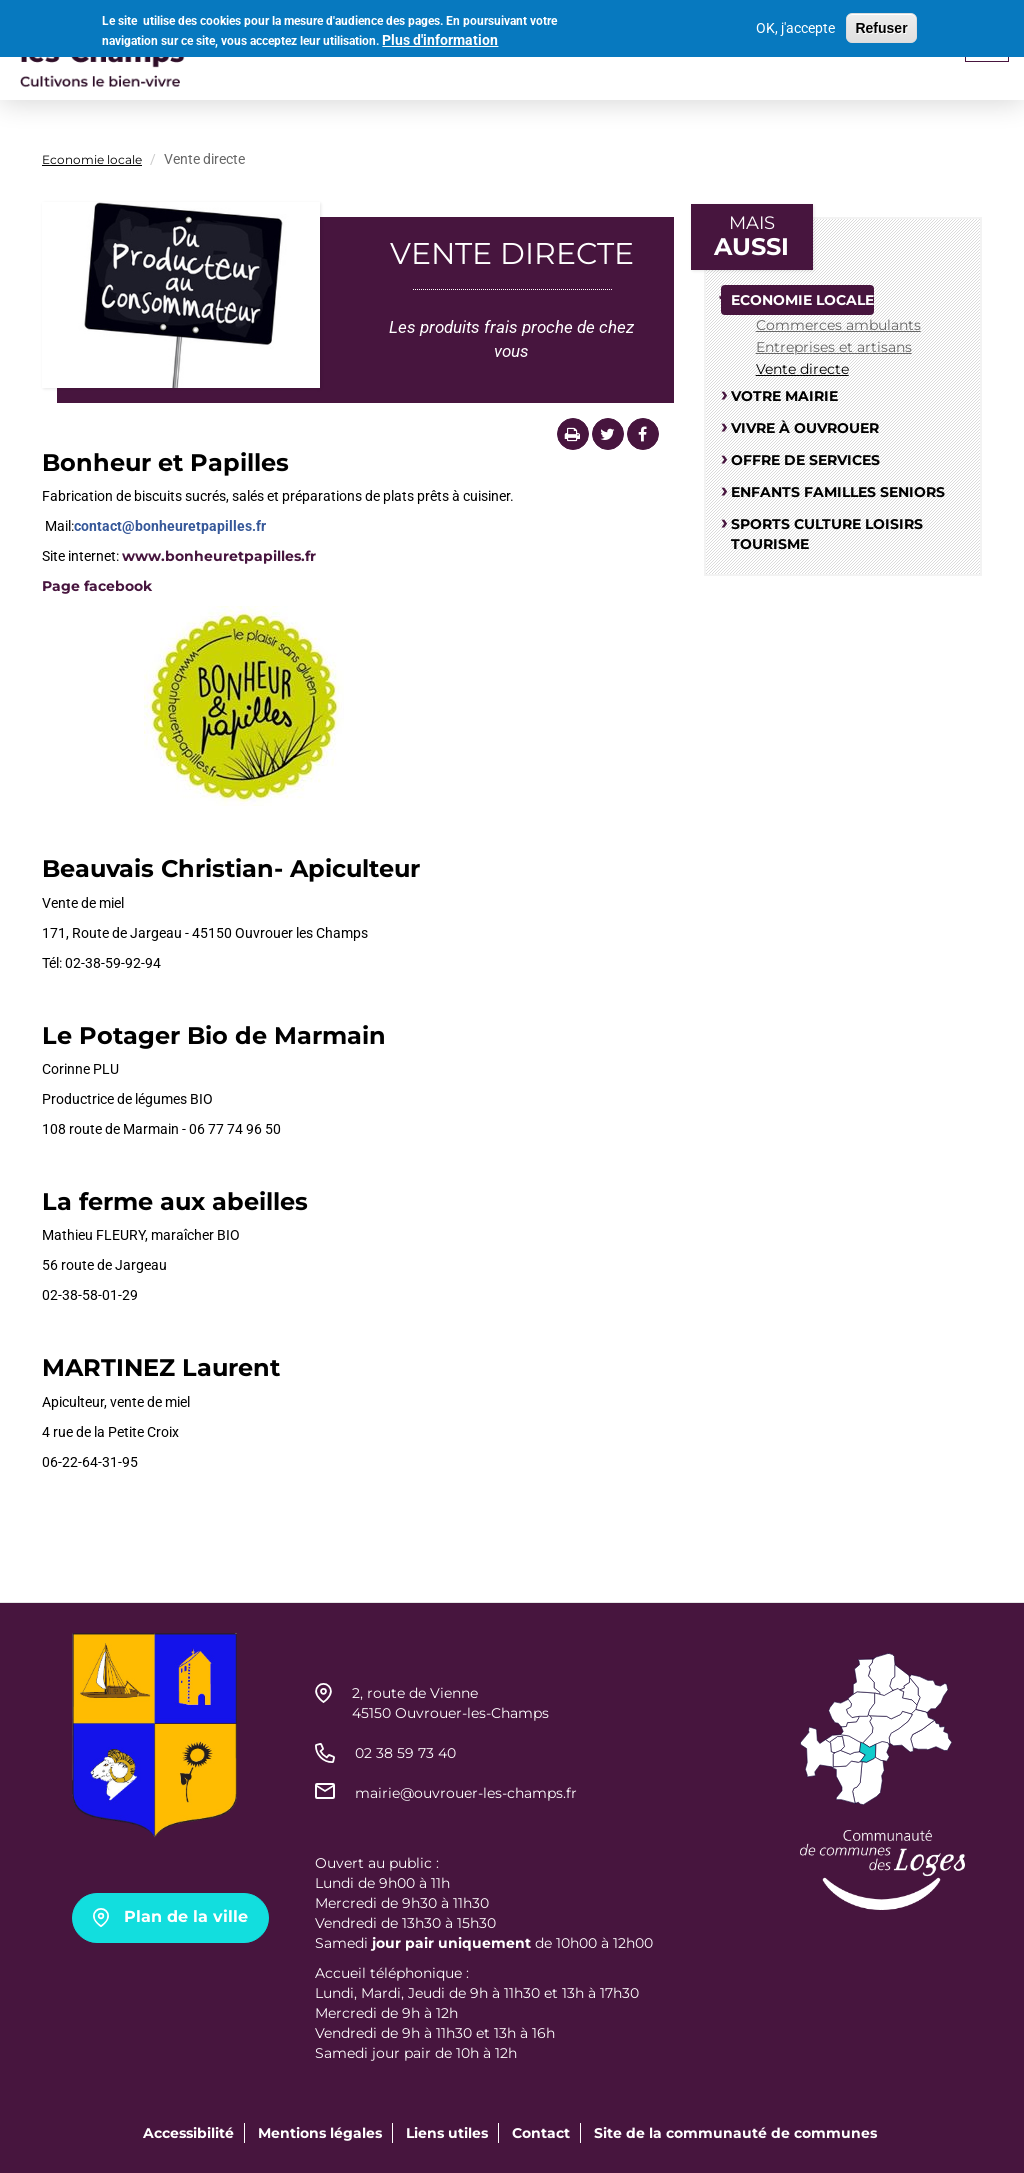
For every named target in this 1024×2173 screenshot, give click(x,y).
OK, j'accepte (795, 25)
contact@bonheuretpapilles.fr (170, 526)
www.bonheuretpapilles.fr (219, 556)
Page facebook (97, 586)
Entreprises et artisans (834, 347)
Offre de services (805, 460)
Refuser (881, 25)
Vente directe (802, 369)
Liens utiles (447, 2133)
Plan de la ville (186, 1916)
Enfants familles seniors (838, 492)
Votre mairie (784, 396)
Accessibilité (188, 2133)
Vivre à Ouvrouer (805, 428)
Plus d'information (440, 37)
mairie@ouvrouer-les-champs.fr (466, 1793)
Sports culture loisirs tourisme (827, 534)
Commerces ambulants (838, 325)
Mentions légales (320, 2133)
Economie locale (92, 159)
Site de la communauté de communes (735, 2133)
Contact (541, 2133)
